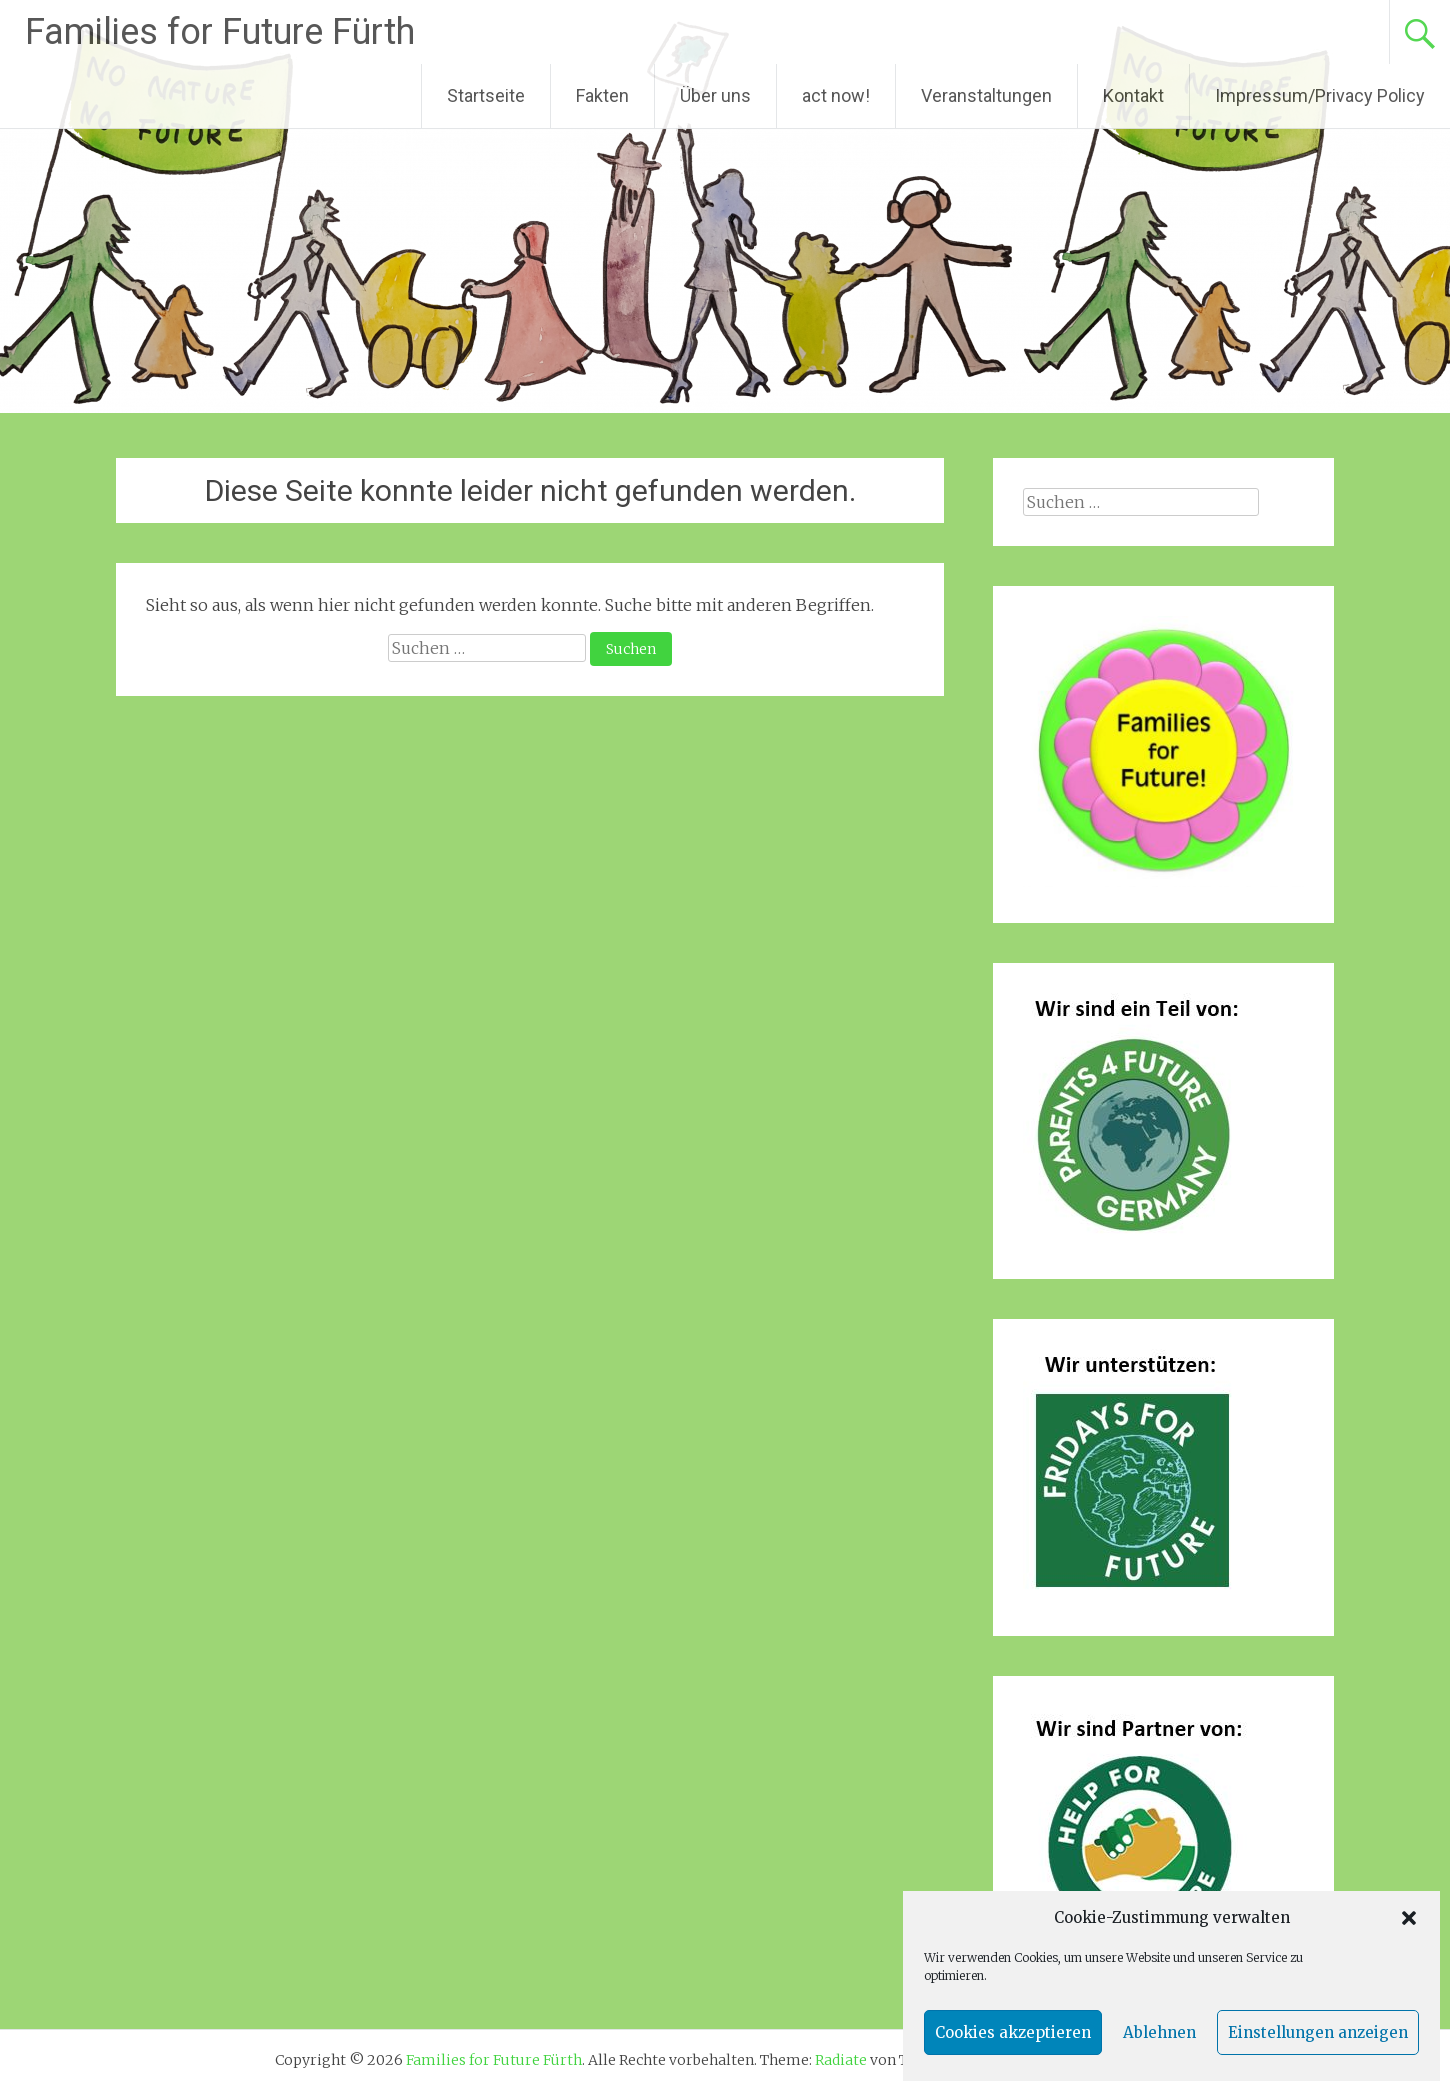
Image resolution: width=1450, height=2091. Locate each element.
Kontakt (1133, 95)
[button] (1409, 1918)
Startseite (486, 95)
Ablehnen (1159, 2032)
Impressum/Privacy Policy (1320, 95)
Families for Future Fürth (220, 32)
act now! (836, 95)
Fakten (602, 95)
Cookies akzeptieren (1013, 2032)
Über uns (715, 95)
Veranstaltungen (986, 95)
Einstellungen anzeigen (1318, 2032)
